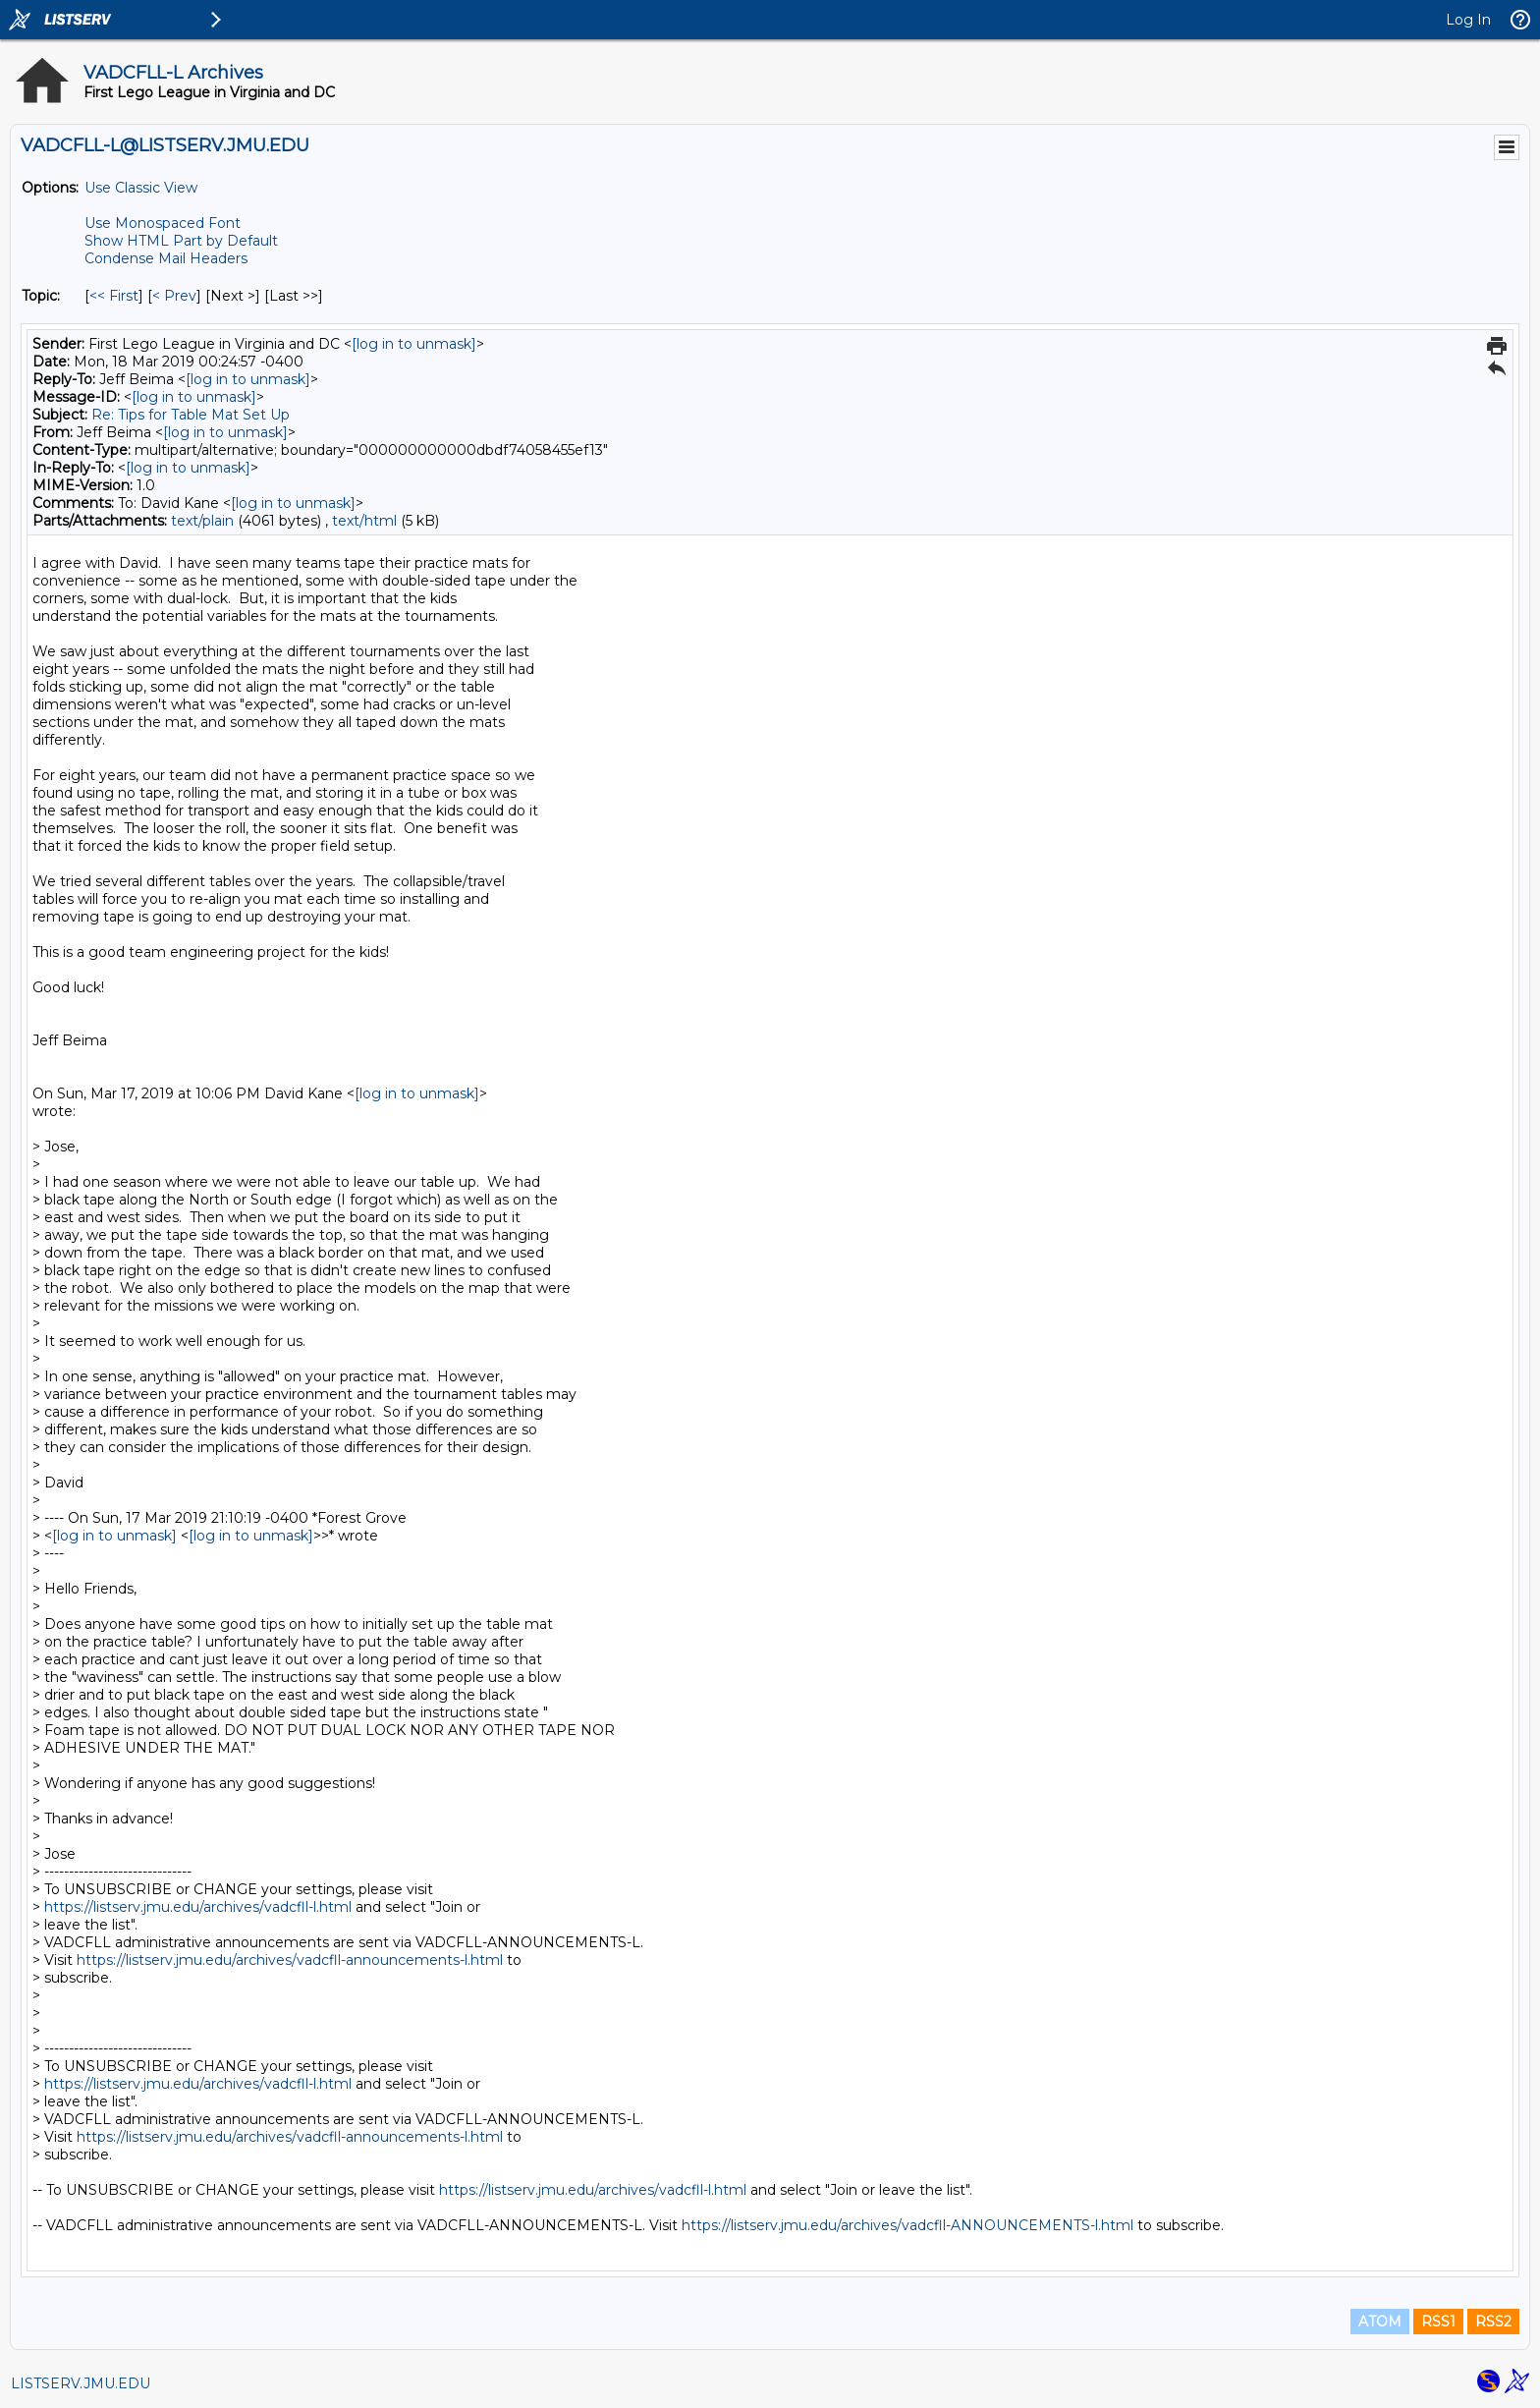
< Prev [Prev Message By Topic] (174, 296)
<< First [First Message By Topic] (113, 296)
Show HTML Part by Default (181, 241)
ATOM (1380, 2321)
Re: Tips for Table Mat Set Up (190, 414)
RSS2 (1493, 2321)
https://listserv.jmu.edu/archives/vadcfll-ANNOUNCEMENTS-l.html (907, 2225)
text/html (364, 521)
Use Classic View (140, 187)
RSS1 (1438, 2321)
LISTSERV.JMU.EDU (80, 2383)
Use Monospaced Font (162, 223)
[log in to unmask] (414, 344)
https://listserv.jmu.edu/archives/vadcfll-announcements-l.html (290, 1960)
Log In (1468, 19)
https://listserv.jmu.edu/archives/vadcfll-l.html (198, 1907)
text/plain (202, 521)
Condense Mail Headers (166, 258)
